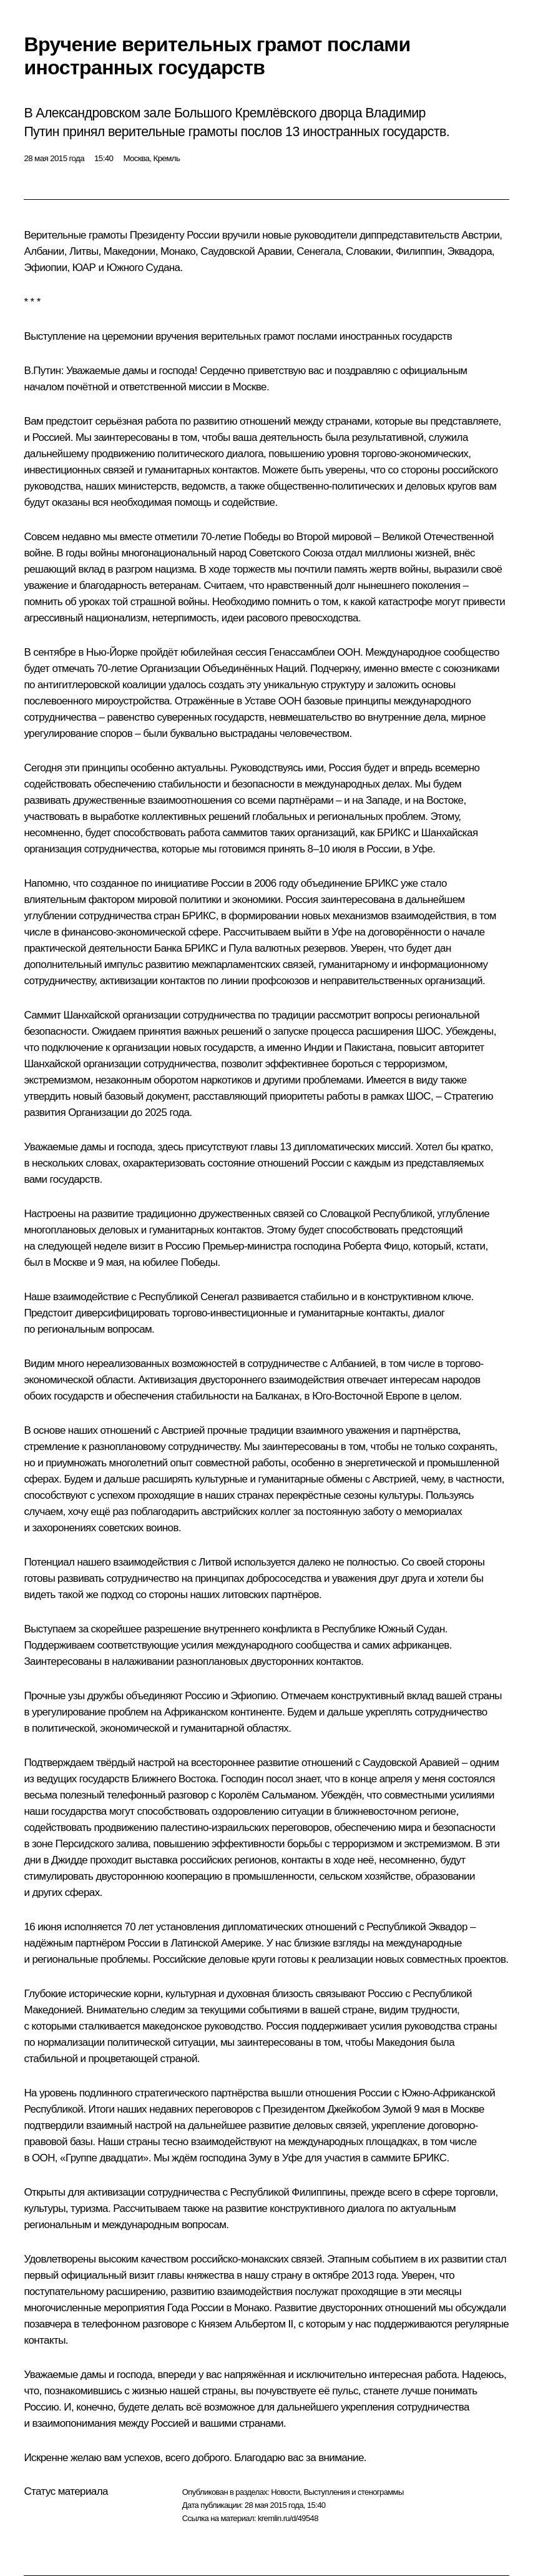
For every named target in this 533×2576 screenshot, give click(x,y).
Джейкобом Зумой (369, 2109)
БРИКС (394, 833)
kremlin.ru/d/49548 (288, 2518)
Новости (285, 2492)
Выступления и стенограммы (353, 2492)
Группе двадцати (104, 2158)
